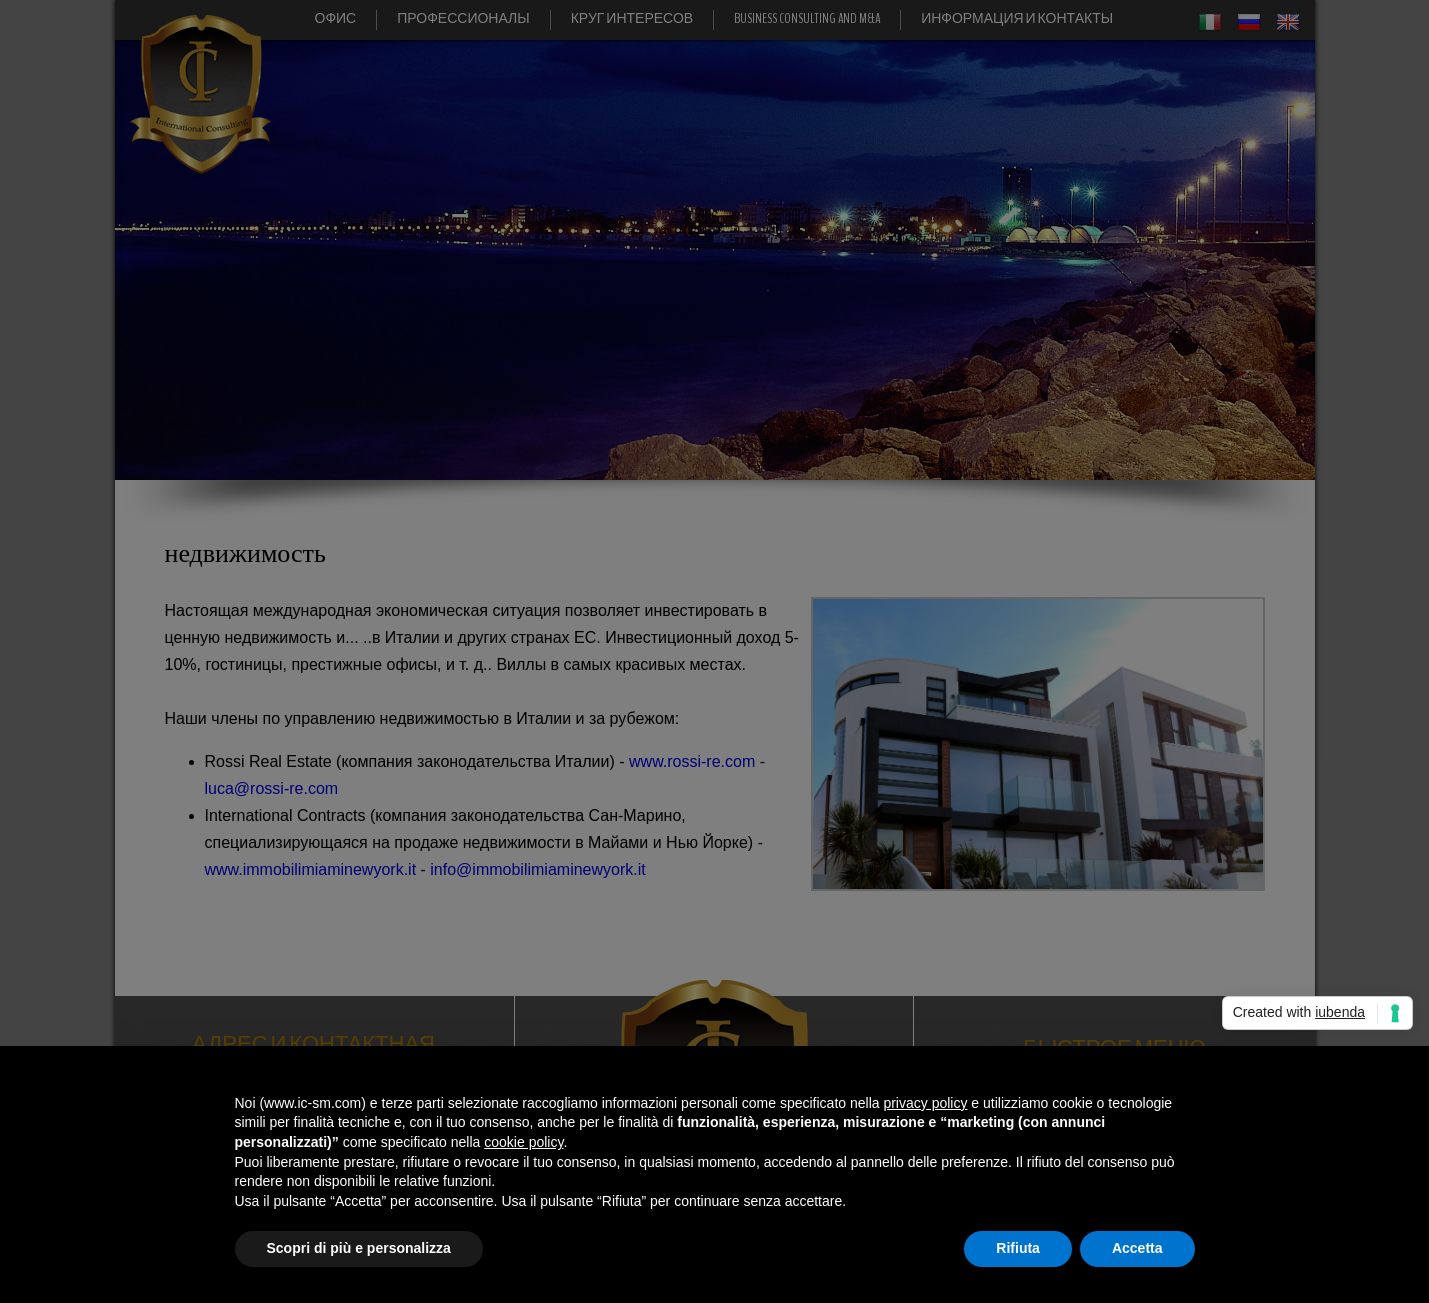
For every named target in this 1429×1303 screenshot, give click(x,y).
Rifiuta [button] (1018, 1248)
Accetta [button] (1137, 1248)
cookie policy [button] (523, 1142)
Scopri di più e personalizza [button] (359, 1248)
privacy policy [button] (925, 1103)
